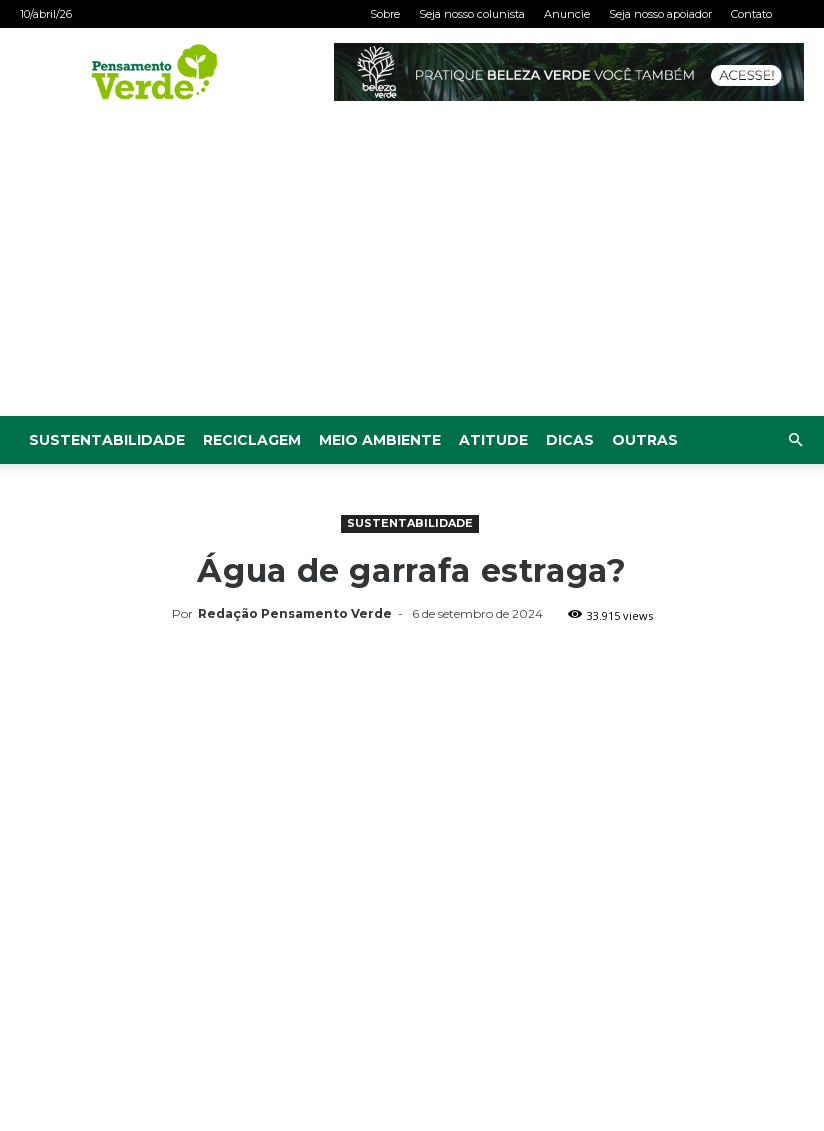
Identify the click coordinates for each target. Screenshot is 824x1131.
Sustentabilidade (107, 440)
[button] (795, 440)
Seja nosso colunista (472, 14)
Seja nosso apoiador (660, 14)
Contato (751, 14)
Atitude (493, 440)
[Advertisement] (412, 266)
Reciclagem (252, 440)
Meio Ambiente (380, 440)
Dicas (570, 440)
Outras (645, 440)
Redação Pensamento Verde (295, 613)
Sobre (385, 14)
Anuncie (567, 14)
